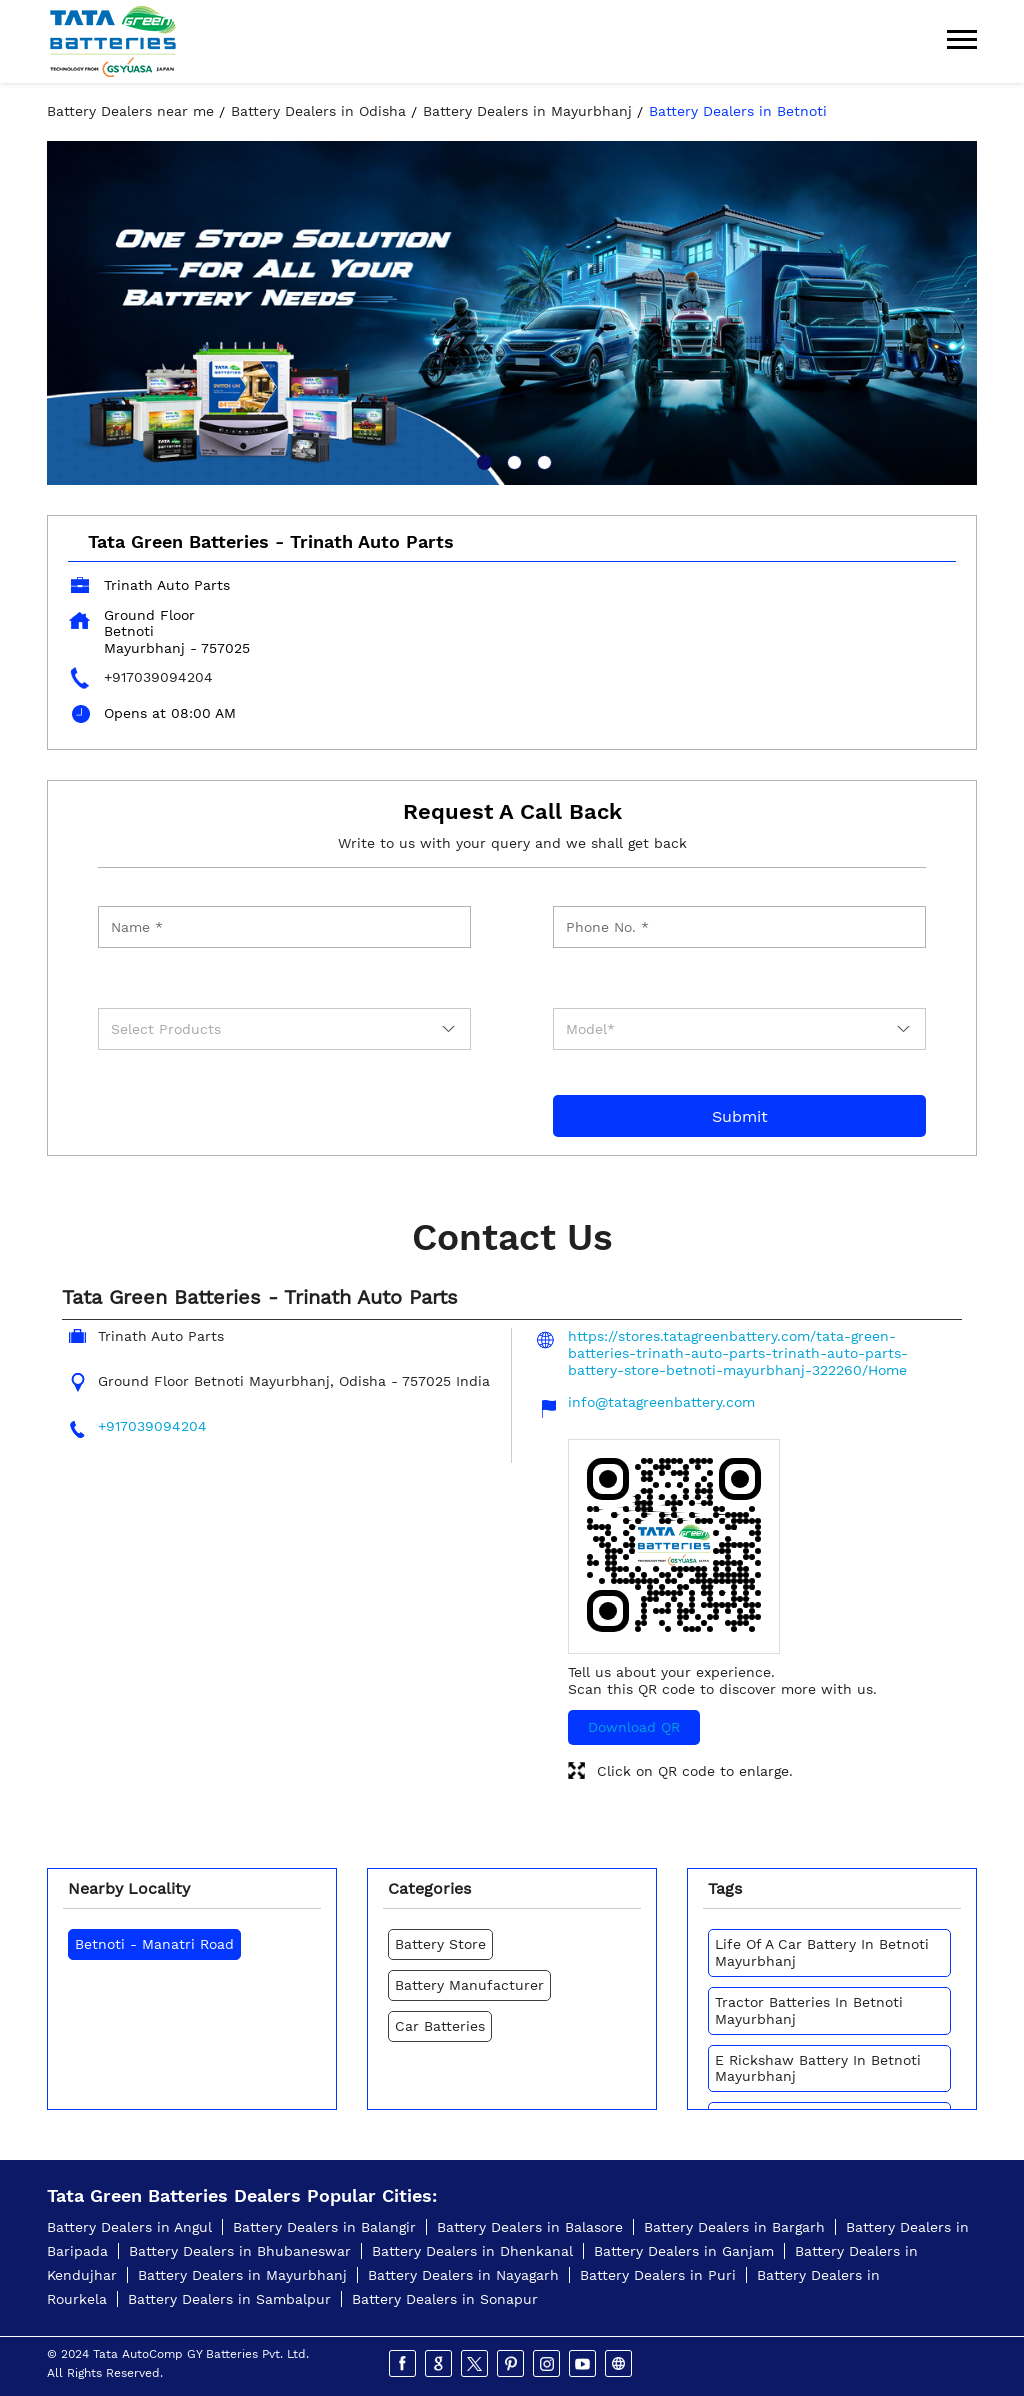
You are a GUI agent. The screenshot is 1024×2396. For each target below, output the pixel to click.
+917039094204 (158, 677)
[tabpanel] (512, 313)
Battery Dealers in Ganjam (684, 2251)
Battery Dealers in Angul (129, 2227)
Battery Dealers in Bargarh (734, 2227)
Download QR (634, 1727)
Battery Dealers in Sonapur (445, 2299)
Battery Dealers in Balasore (530, 2227)
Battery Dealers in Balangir (324, 2227)
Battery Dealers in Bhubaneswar (240, 2251)
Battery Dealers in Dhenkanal (472, 2251)
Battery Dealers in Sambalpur (229, 2299)
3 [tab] (542, 460)
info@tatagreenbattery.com (661, 1402)
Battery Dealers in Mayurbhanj (242, 2275)
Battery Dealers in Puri (658, 2275)
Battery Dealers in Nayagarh (463, 2275)
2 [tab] (512, 460)
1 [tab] (482, 460)
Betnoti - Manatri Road (154, 1944)
